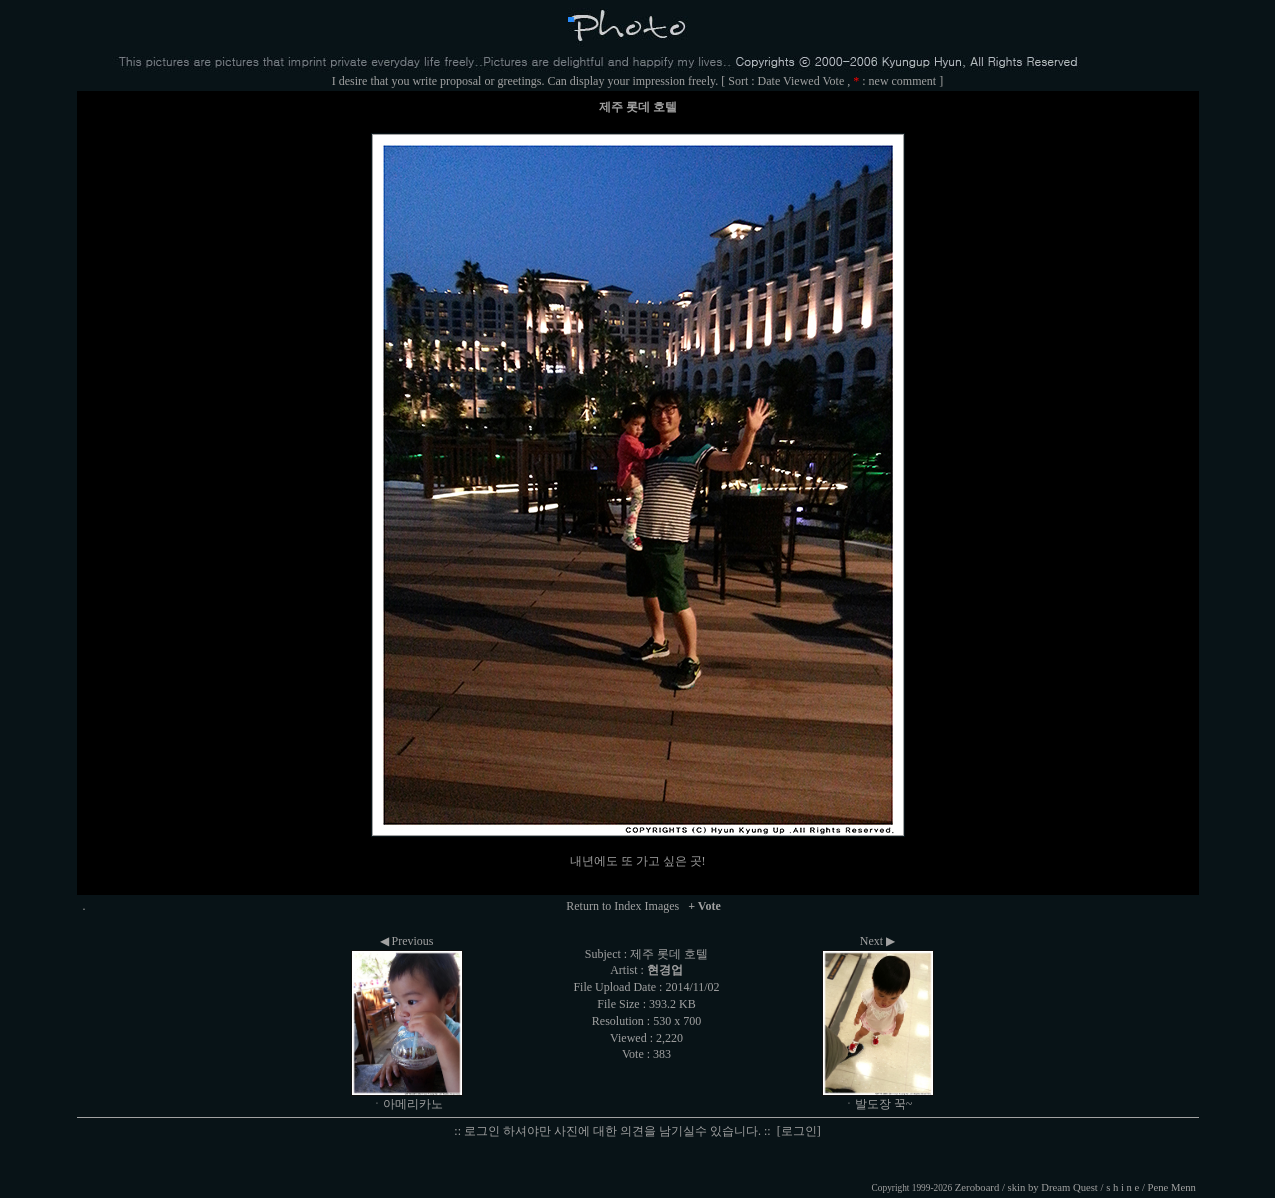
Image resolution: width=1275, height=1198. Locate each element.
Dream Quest (1069, 1187)
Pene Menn (1172, 1187)
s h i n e (1122, 1187)
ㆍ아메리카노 (407, 1104)
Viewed (801, 81)
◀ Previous (407, 941)
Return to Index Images (622, 906)
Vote (833, 81)
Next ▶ (877, 941)
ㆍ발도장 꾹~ (878, 1104)
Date (769, 81)
